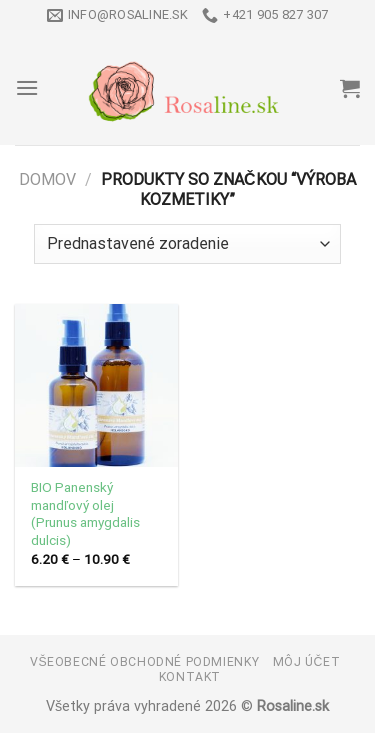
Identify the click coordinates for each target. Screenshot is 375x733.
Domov (47, 179)
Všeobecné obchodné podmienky (144, 662)
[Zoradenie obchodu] (187, 244)
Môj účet (307, 662)
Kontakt (190, 677)
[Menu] (27, 87)
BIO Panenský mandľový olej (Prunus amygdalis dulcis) (85, 513)
